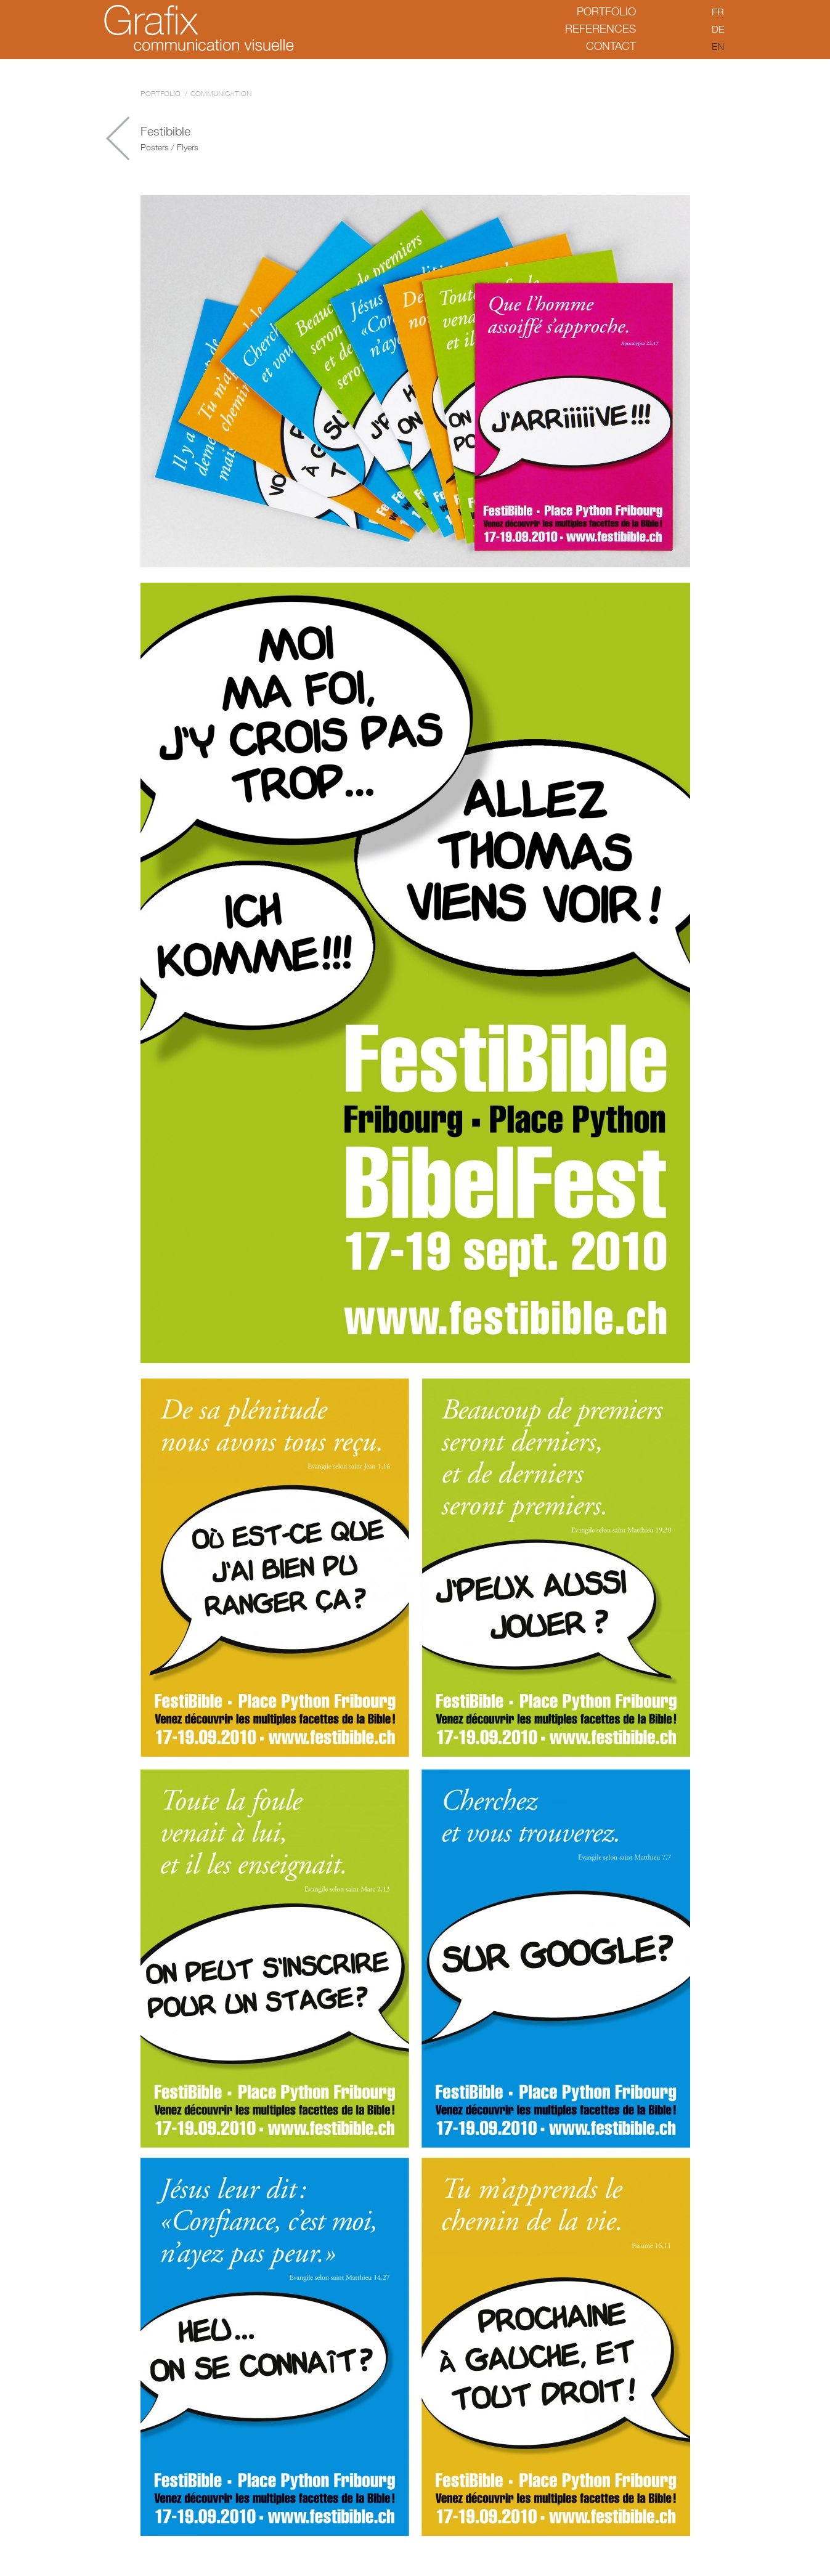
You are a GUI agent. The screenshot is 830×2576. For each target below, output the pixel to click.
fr (718, 11)
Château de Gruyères (117, 138)
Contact (611, 45)
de (718, 28)
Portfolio (606, 11)
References (600, 28)
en (718, 46)
